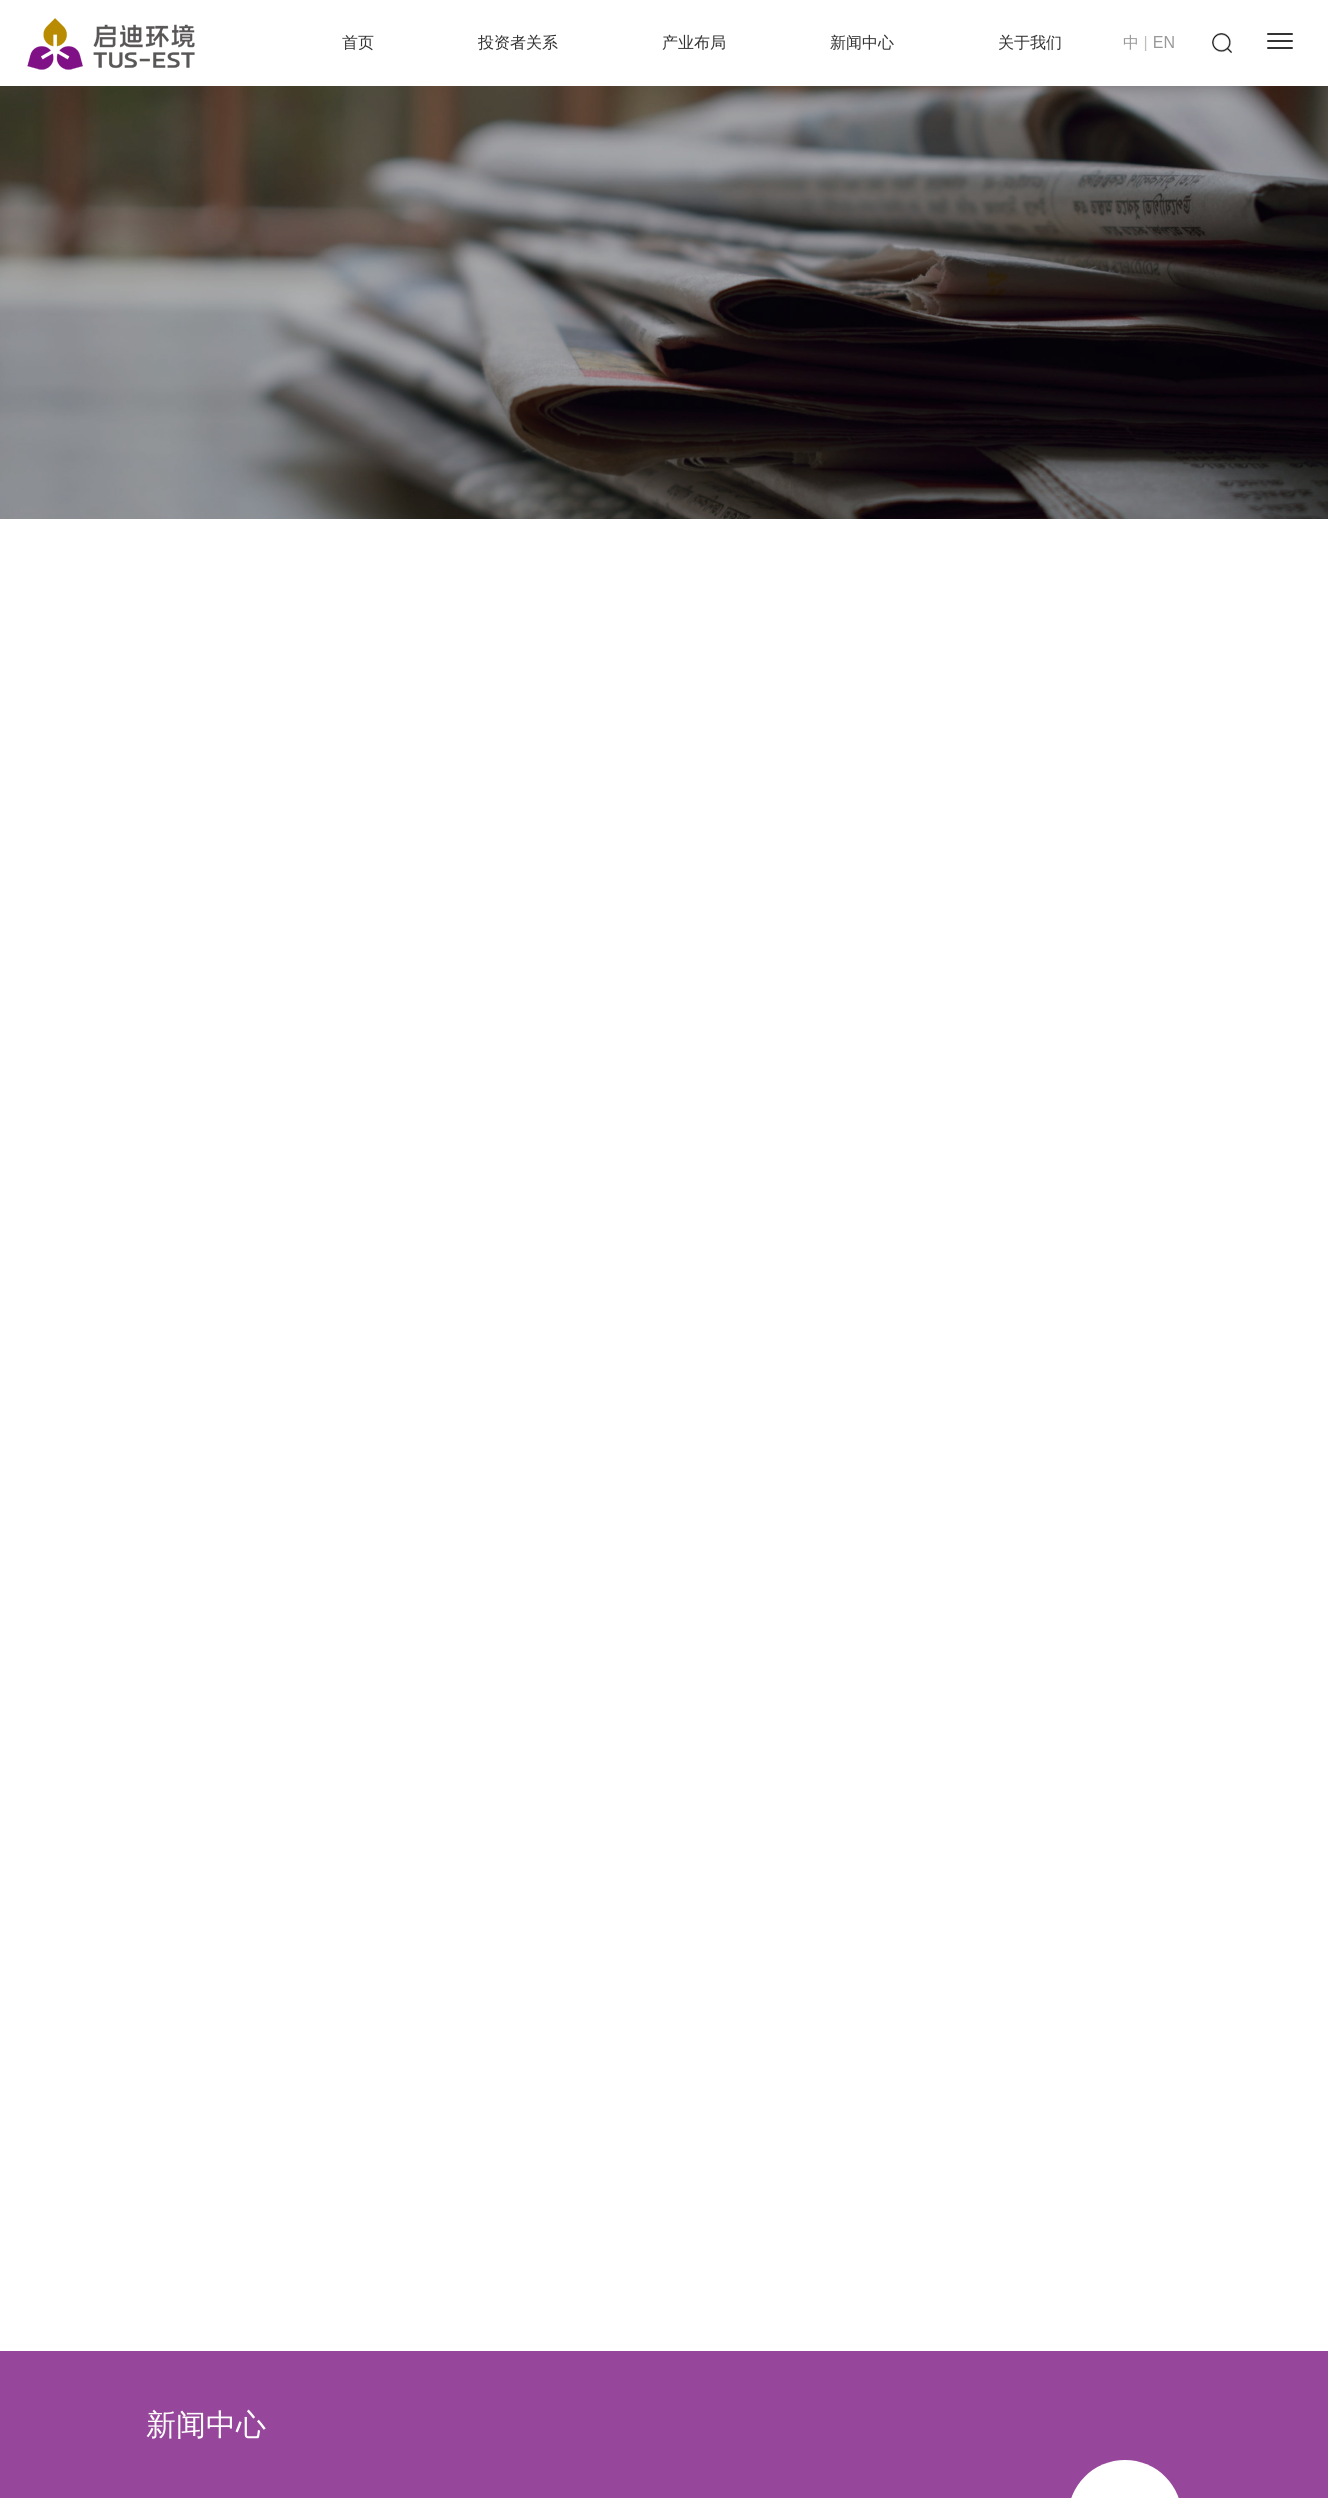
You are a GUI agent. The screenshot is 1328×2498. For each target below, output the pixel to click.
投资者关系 (518, 42)
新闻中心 (862, 42)
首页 (358, 42)
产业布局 (694, 42)
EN (1164, 42)
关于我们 (1030, 42)
